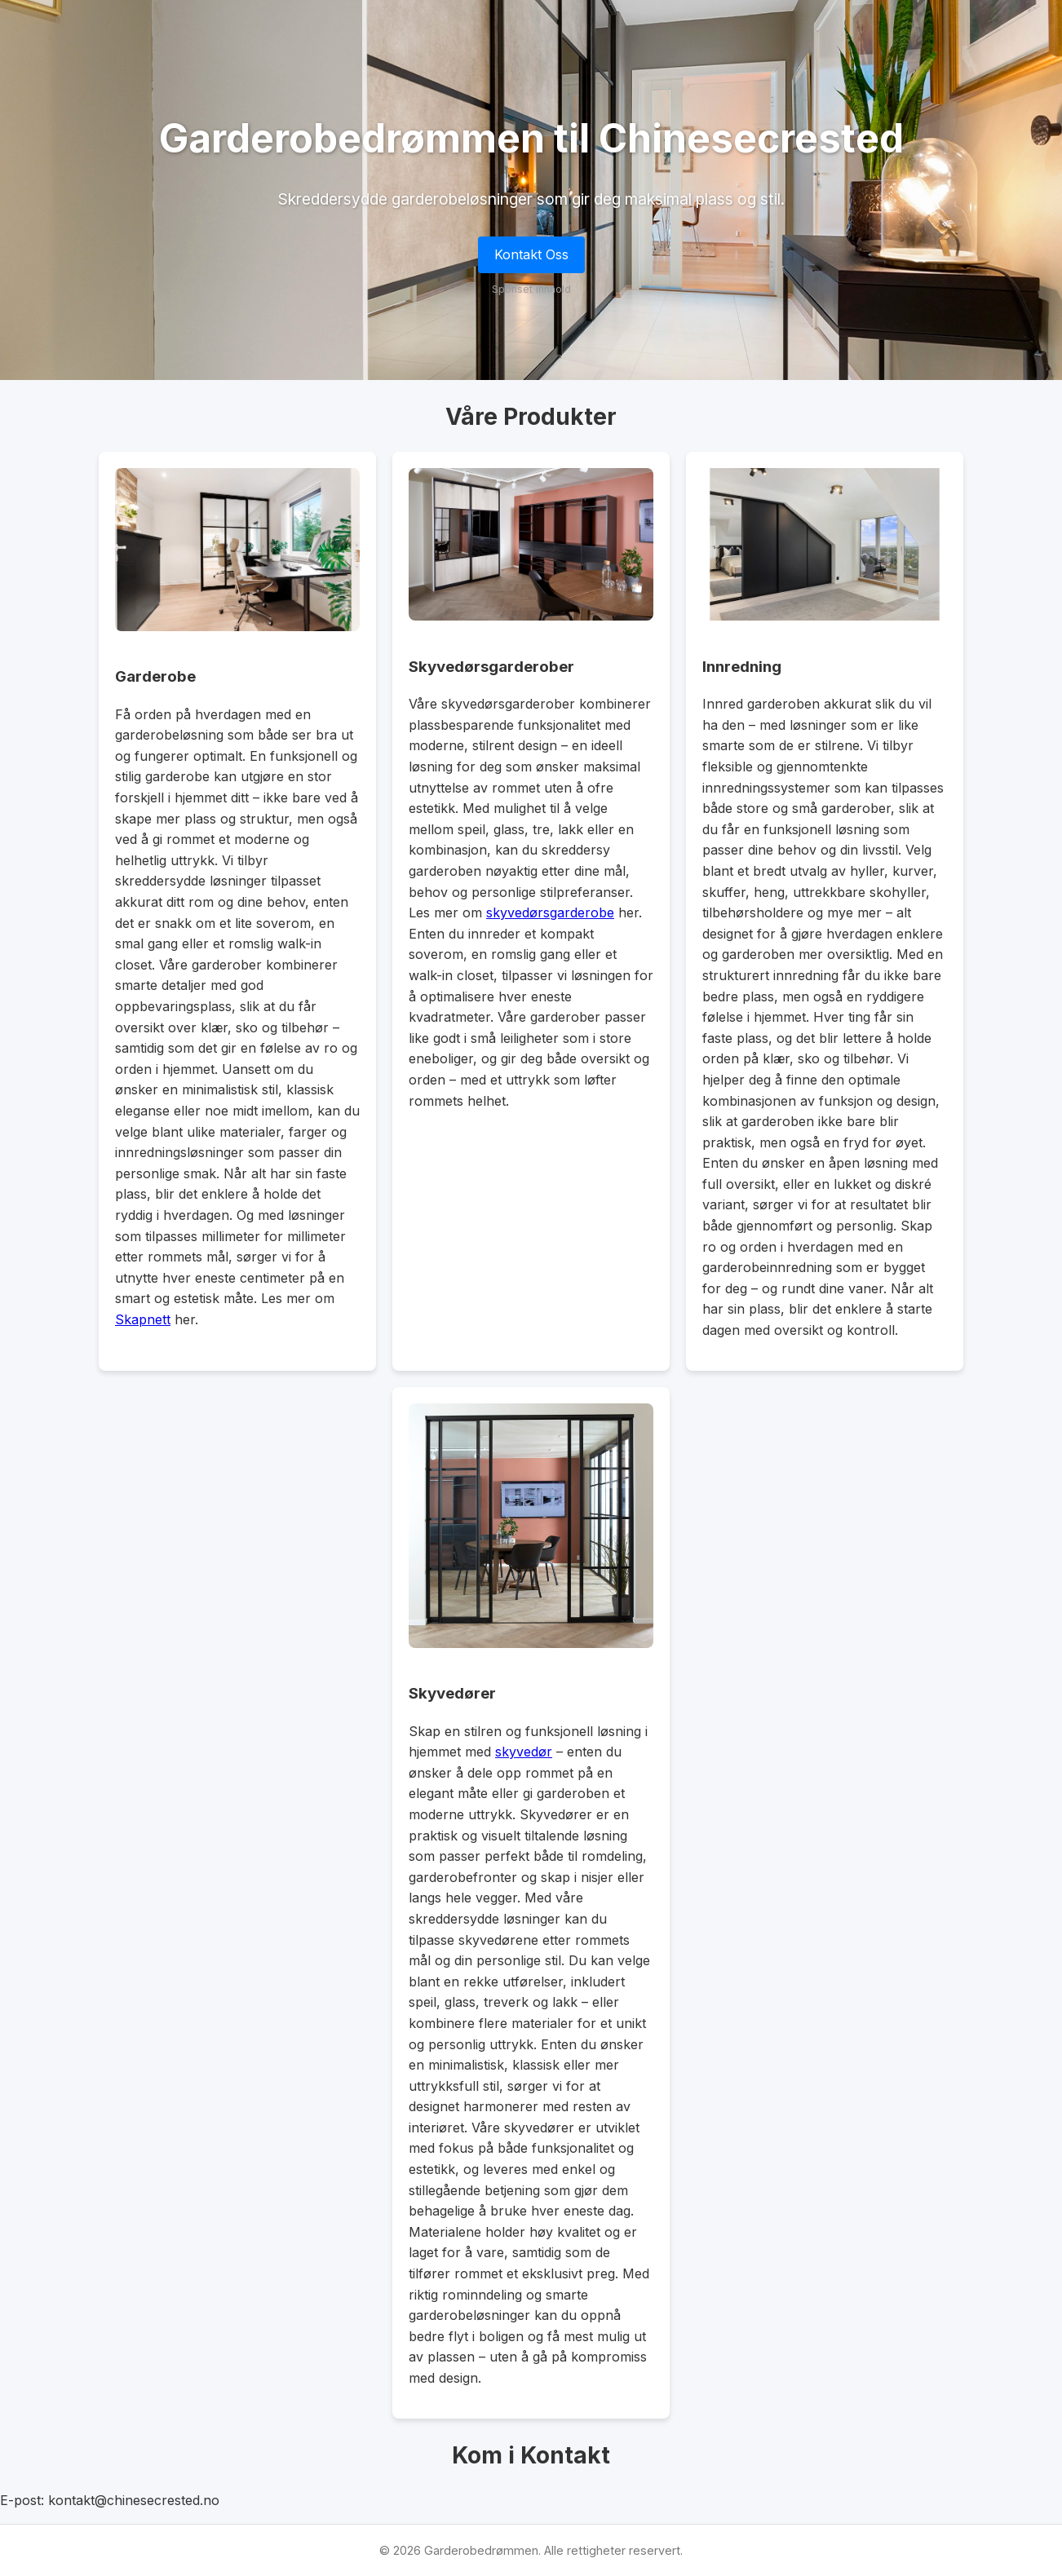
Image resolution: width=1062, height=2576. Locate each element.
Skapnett (142, 1319)
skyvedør (523, 1751)
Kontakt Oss (531, 254)
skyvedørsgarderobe (550, 912)
